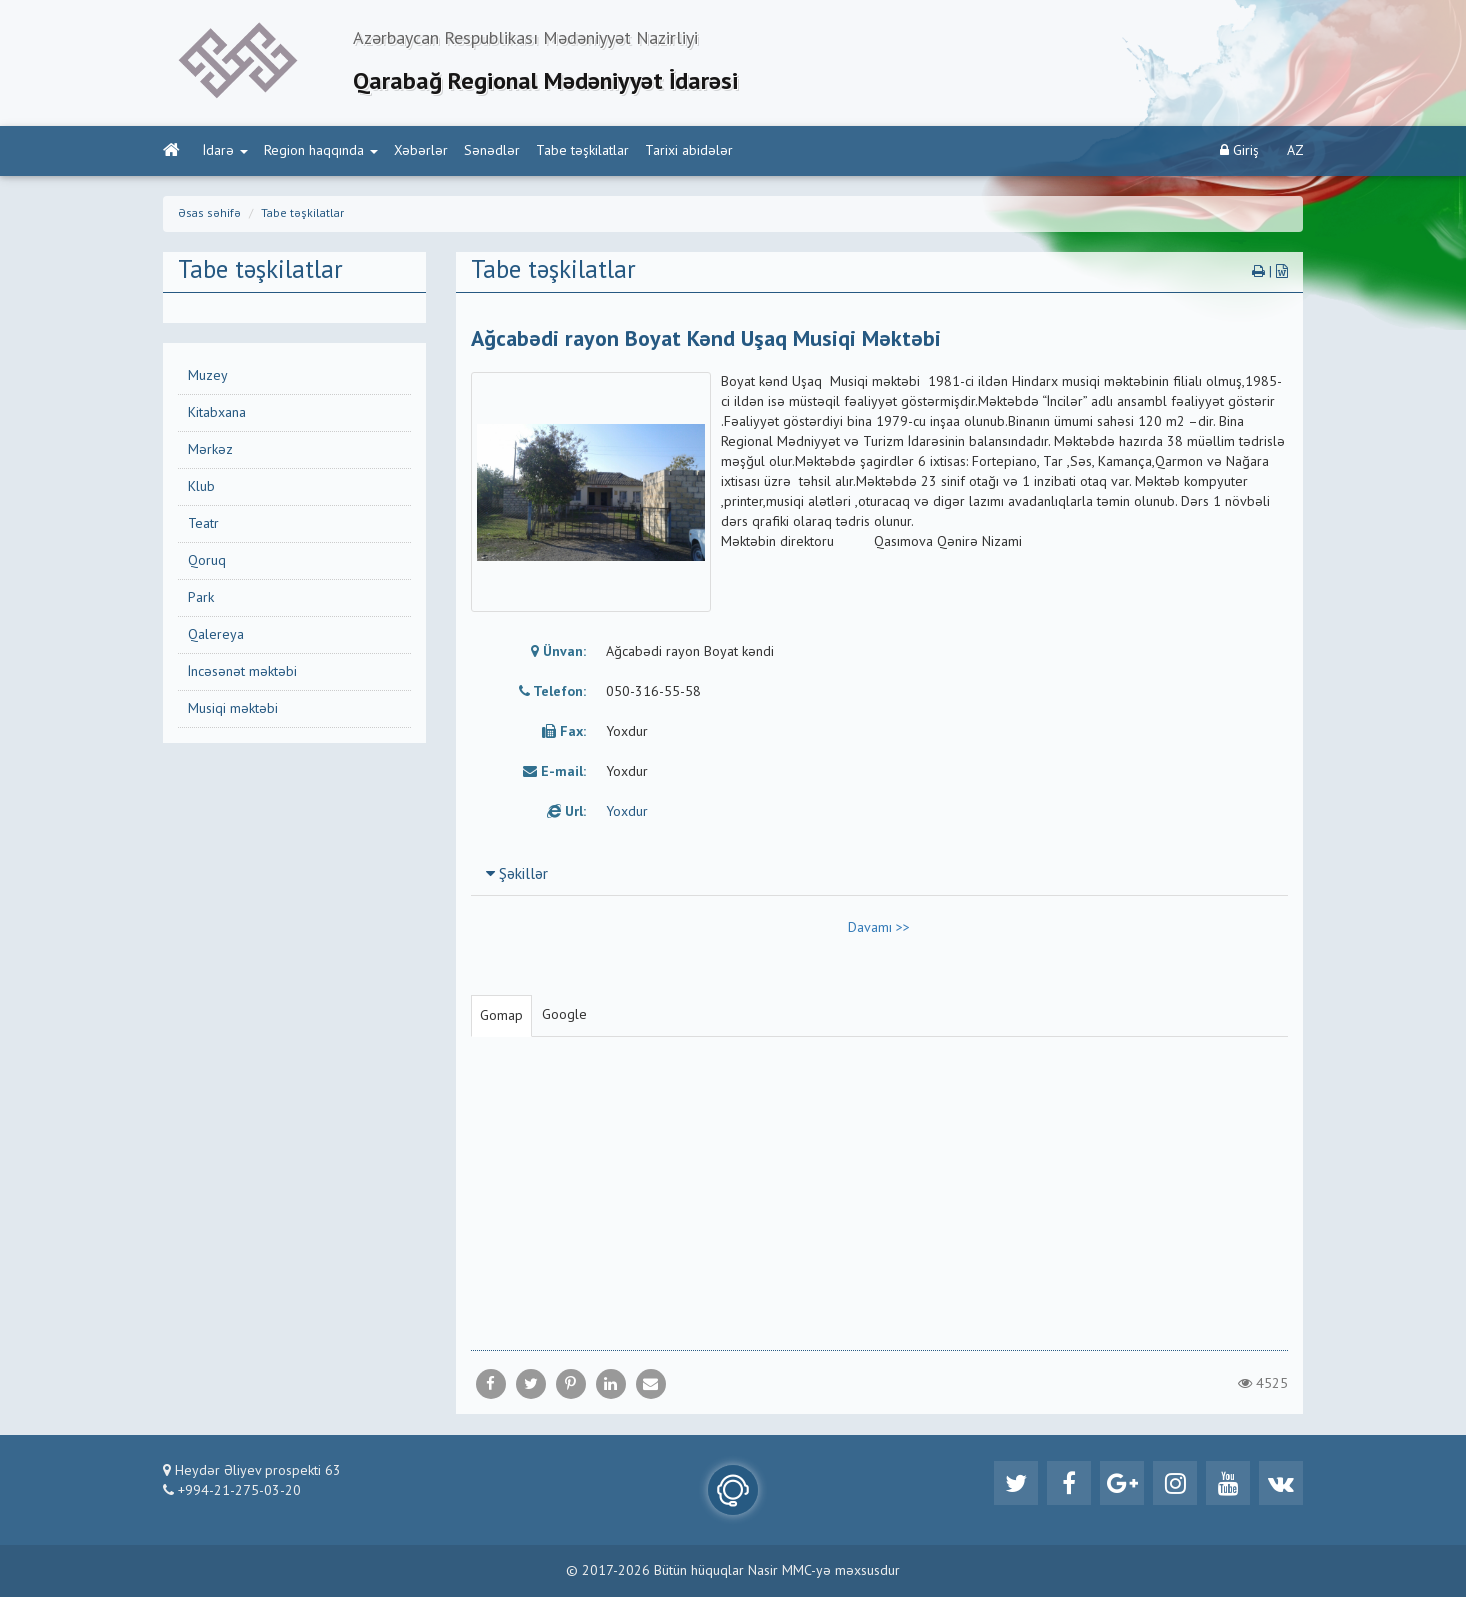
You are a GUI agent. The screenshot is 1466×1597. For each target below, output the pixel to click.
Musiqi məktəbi (233, 709)
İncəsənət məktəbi (242, 672)
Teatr (203, 524)
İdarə (225, 151)
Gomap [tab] (501, 1016)
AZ (1295, 151)
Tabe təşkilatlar (582, 151)
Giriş (1239, 150)
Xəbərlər (421, 151)
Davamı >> (879, 928)
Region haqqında (321, 151)
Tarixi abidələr (689, 151)
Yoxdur (627, 812)
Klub (201, 487)
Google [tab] (564, 1015)
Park (201, 598)
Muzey (208, 376)
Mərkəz (210, 450)
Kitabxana (217, 413)
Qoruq (207, 561)
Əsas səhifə (209, 214)
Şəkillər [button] (517, 875)
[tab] (880, 874)
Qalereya (216, 635)
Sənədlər (492, 151)
